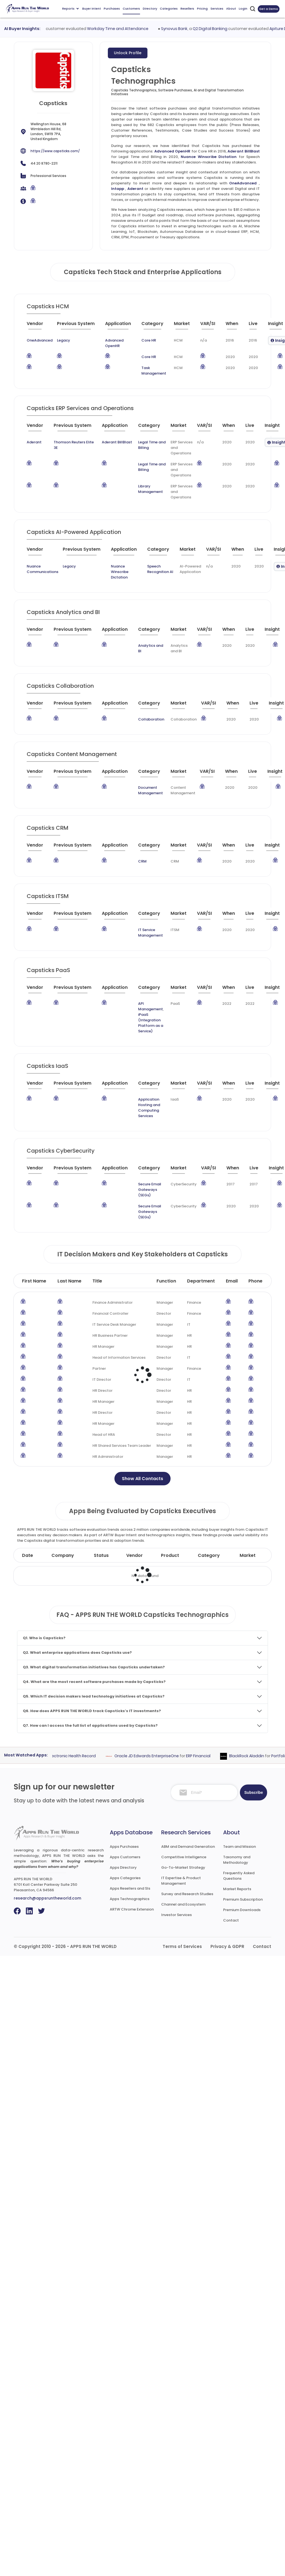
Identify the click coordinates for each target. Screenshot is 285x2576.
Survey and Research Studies (187, 1893)
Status (101, 1555)
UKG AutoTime (52, 28)
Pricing (202, 8)
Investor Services (176, 1914)
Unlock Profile (127, 53)
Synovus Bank (195, 28)
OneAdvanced (243, 183)
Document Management (150, 790)
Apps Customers (125, 1857)
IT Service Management (150, 932)
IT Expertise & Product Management (181, 1880)
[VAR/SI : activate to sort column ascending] (210, 326)
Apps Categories (125, 1878)
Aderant (135, 188)
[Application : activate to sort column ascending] (121, 326)
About (231, 8)
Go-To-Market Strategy (183, 1867)
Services (216, 8)
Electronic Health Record (89, 1756)
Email (232, 1281)
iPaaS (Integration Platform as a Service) (150, 1023)
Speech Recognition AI (160, 569)
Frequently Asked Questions (238, 1875)
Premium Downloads (242, 1909)
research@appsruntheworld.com (47, 1898)
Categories (169, 8)
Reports (70, 8)
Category (209, 1555)
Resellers (187, 8)
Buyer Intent (91, 8)
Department (201, 1281)
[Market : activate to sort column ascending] (185, 326)
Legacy (63, 340)
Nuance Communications (42, 569)
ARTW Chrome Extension (132, 1909)
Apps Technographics (129, 1898)
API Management (150, 1006)
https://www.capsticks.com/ (55, 151)
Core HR (148, 340)
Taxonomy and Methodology (236, 1859)
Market (248, 1555)
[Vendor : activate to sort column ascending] (41, 326)
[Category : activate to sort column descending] (155, 326)
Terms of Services (182, 1946)
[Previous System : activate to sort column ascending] (79, 326)
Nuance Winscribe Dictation (209, 156)
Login (243, 8)
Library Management (150, 489)
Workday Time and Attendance (138, 28)
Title (97, 1281)
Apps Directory (123, 1867)
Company (62, 1555)
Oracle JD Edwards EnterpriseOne (164, 1756)
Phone (255, 1281)
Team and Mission (239, 1846)
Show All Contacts (142, 1478)
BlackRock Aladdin (264, 1756)
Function (166, 1281)
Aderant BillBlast (244, 151)
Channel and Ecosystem (183, 1904)
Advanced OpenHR (172, 151)
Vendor (134, 1555)
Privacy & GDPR (227, 1946)
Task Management (153, 370)
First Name (34, 1281)
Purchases (112, 8)
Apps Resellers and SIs (130, 1888)
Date (27, 1555)
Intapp (117, 188)
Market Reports (237, 1889)
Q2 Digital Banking (231, 28)
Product (170, 1555)
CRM (142, 861)
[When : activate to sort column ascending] (234, 326)
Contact (231, 1920)
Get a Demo (268, 9)
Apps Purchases (124, 1846)
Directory (150, 8)
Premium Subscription (243, 1899)
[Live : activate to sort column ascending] (256, 326)
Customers (131, 8)
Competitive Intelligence (183, 1857)
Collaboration (151, 719)
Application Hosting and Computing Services (149, 1107)
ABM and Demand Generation (188, 1846)
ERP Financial (216, 1756)
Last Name (69, 1281)
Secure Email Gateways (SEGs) (149, 1189)
